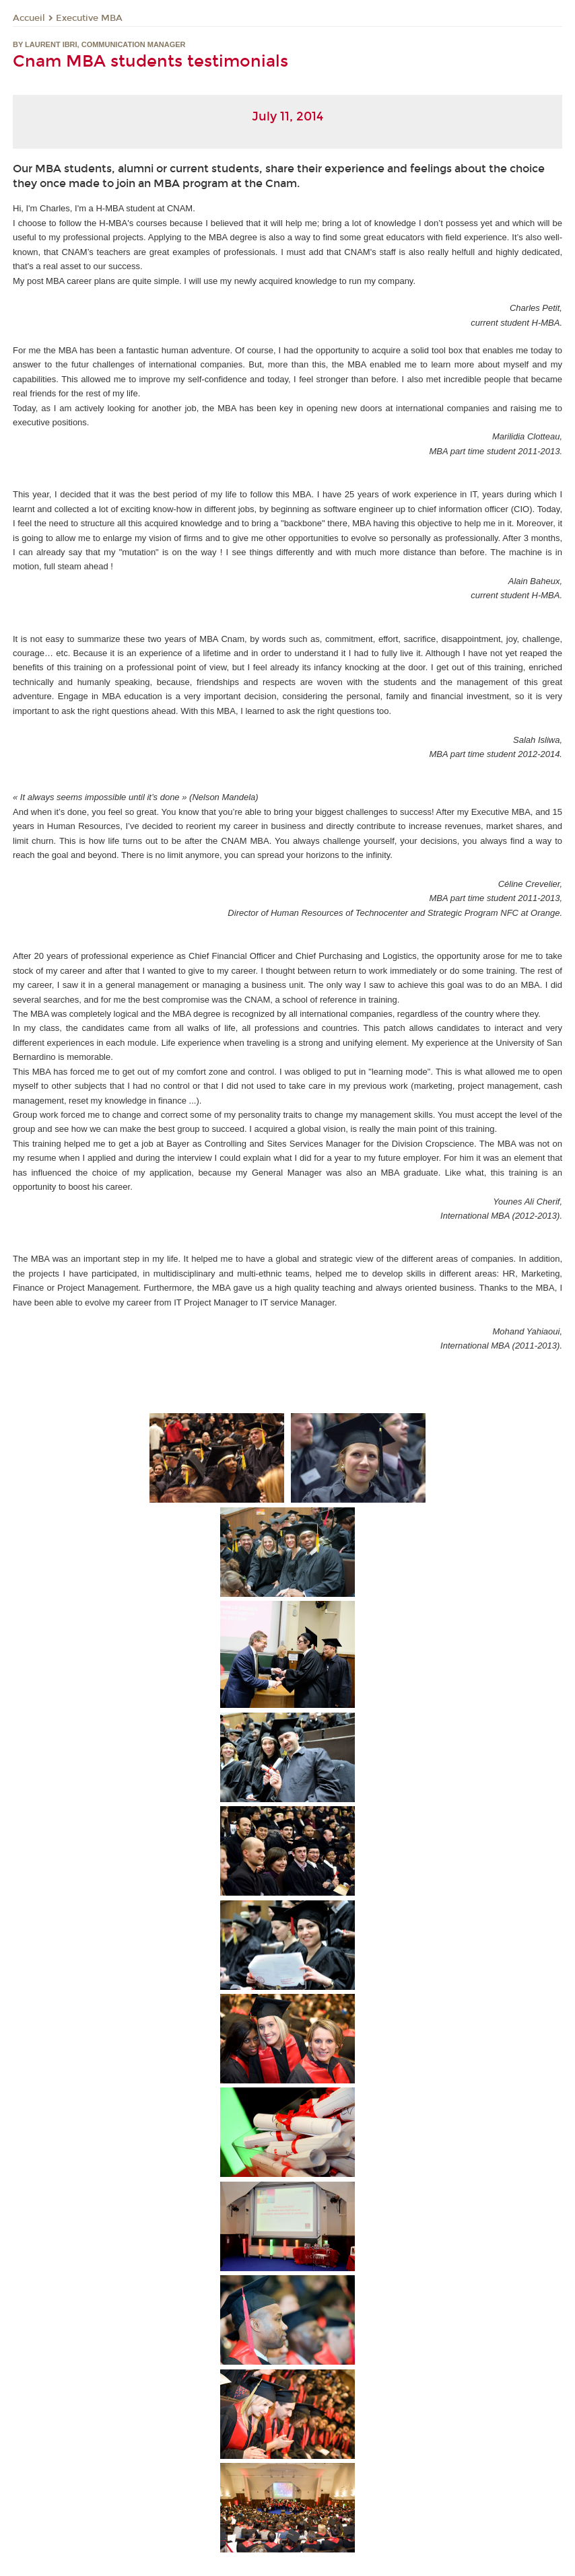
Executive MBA (89, 18)
